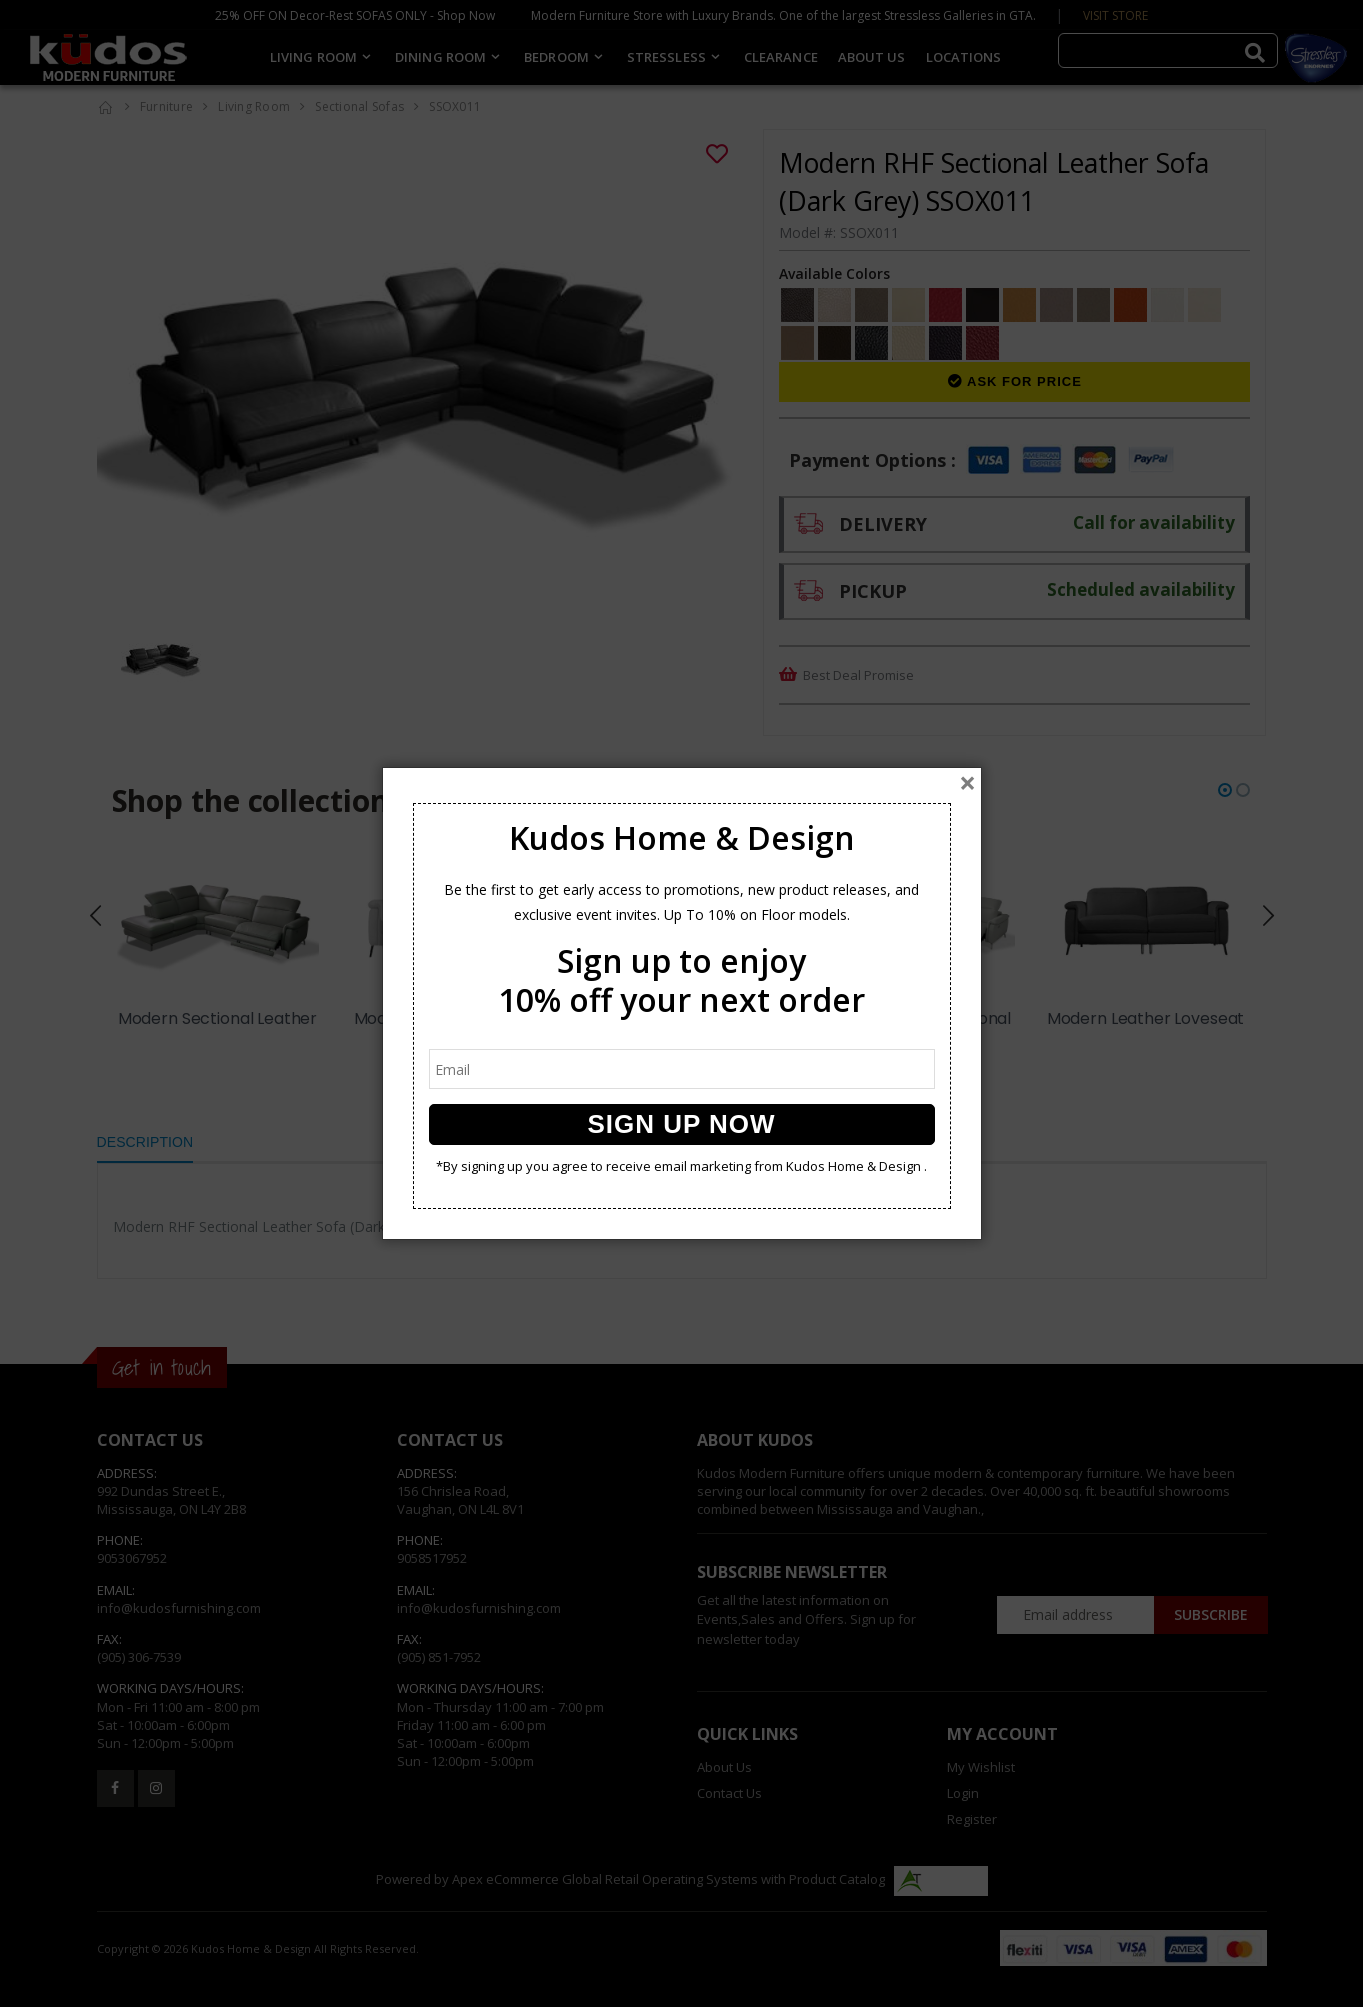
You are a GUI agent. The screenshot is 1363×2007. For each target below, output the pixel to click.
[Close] (967, 783)
